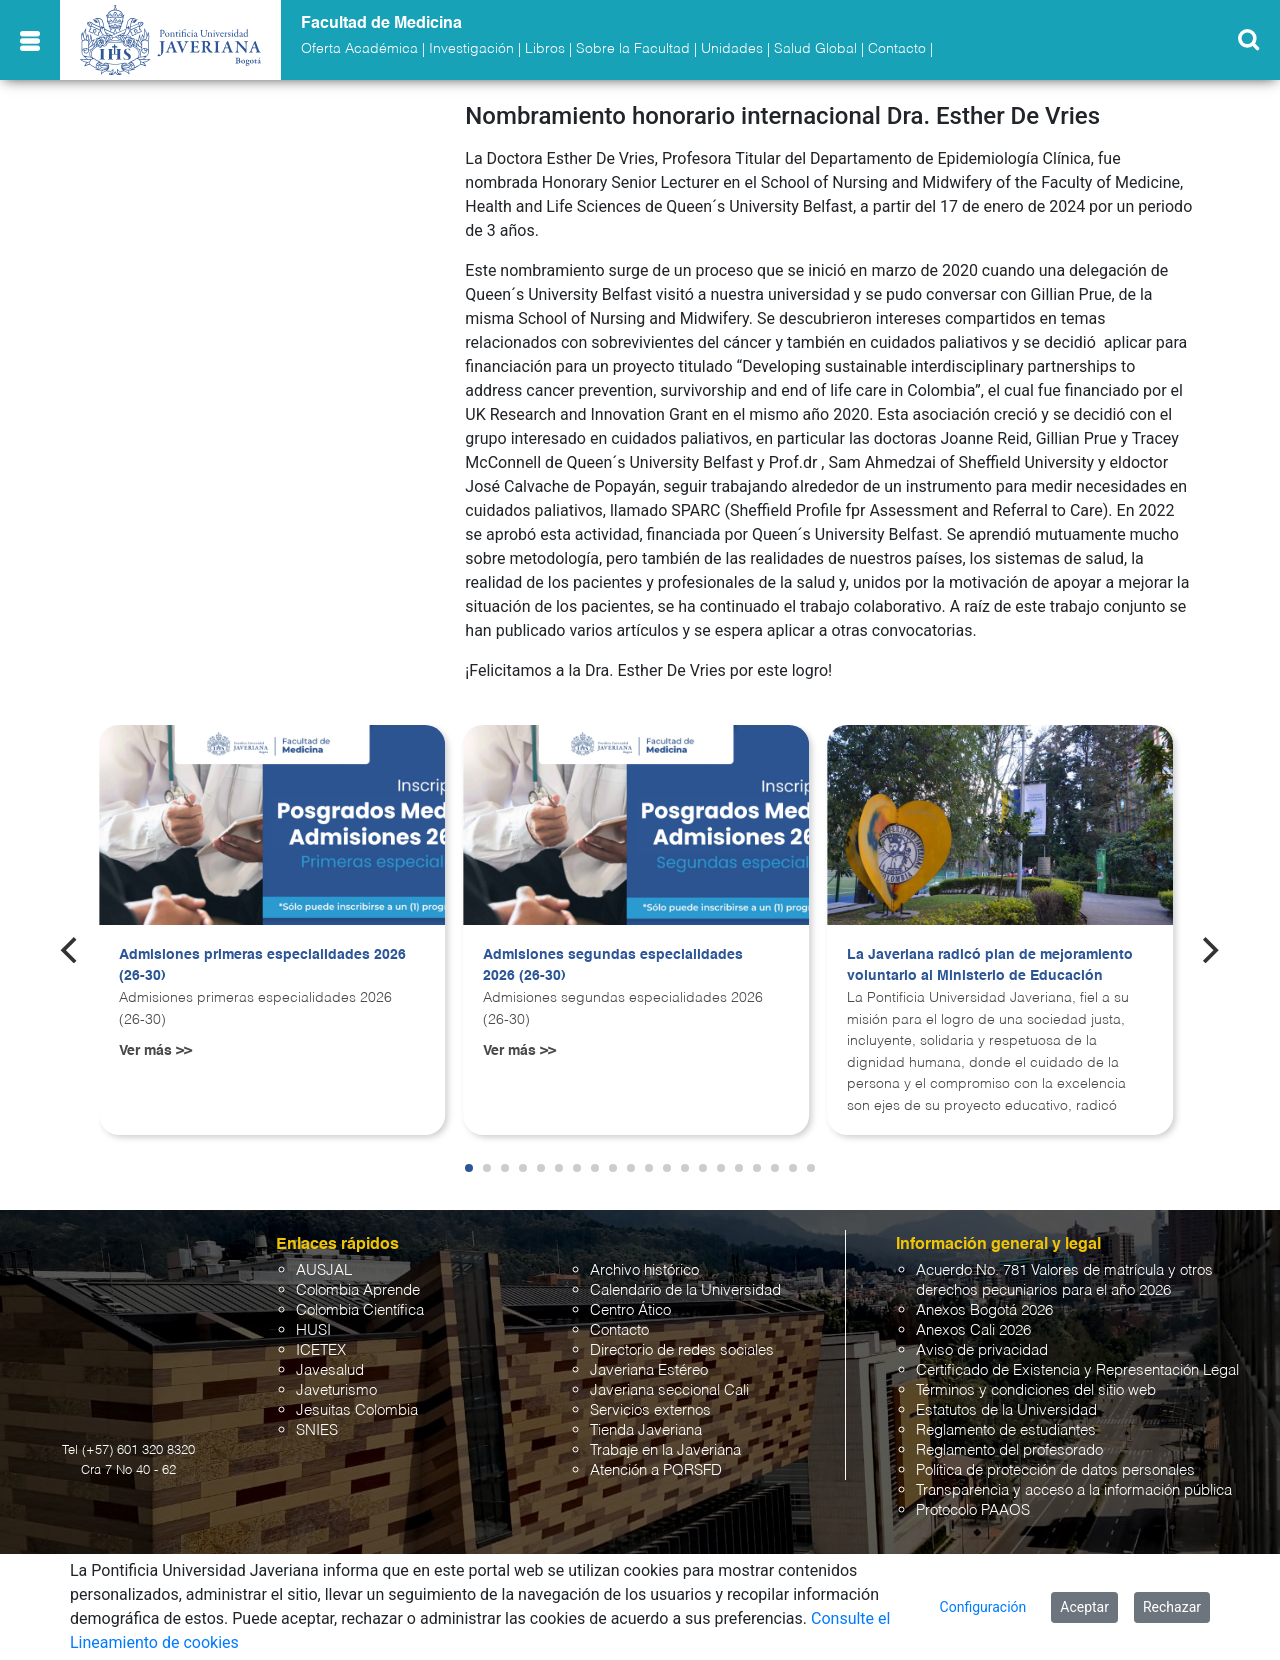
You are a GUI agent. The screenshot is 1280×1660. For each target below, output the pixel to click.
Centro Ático (630, 1310)
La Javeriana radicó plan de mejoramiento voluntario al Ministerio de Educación (990, 966)
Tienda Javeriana (646, 1430)
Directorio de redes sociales (682, 1350)
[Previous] (71, 950)
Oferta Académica (359, 49)
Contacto (897, 49)
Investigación (471, 49)
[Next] (1209, 950)
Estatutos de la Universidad (1006, 1410)
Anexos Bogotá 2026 (984, 1310)
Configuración (983, 1607)
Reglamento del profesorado (1009, 1450)
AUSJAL (324, 1270)
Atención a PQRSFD (656, 1470)
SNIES (317, 1430)
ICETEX (321, 1350)
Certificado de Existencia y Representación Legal (1077, 1370)
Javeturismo (336, 1390)
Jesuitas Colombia (357, 1410)
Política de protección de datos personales (1055, 1470)
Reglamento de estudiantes (1006, 1430)
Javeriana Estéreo (649, 1370)
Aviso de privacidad (982, 1350)
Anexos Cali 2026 (973, 1330)
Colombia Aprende (358, 1290)
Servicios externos (650, 1410)
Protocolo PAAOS (973, 1510)
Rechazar (1172, 1607)
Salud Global (815, 49)
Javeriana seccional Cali (669, 1390)
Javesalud (330, 1370)
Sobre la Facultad (633, 49)
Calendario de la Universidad (685, 1290)
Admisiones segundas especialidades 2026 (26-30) (613, 966)
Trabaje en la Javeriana (665, 1450)
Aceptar (1084, 1607)
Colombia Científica (360, 1310)
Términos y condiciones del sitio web (1036, 1390)
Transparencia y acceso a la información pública (1074, 1490)
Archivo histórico (644, 1270)
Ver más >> (155, 1051)
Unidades (732, 49)
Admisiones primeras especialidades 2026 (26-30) (262, 966)
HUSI (313, 1330)
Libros (545, 49)
